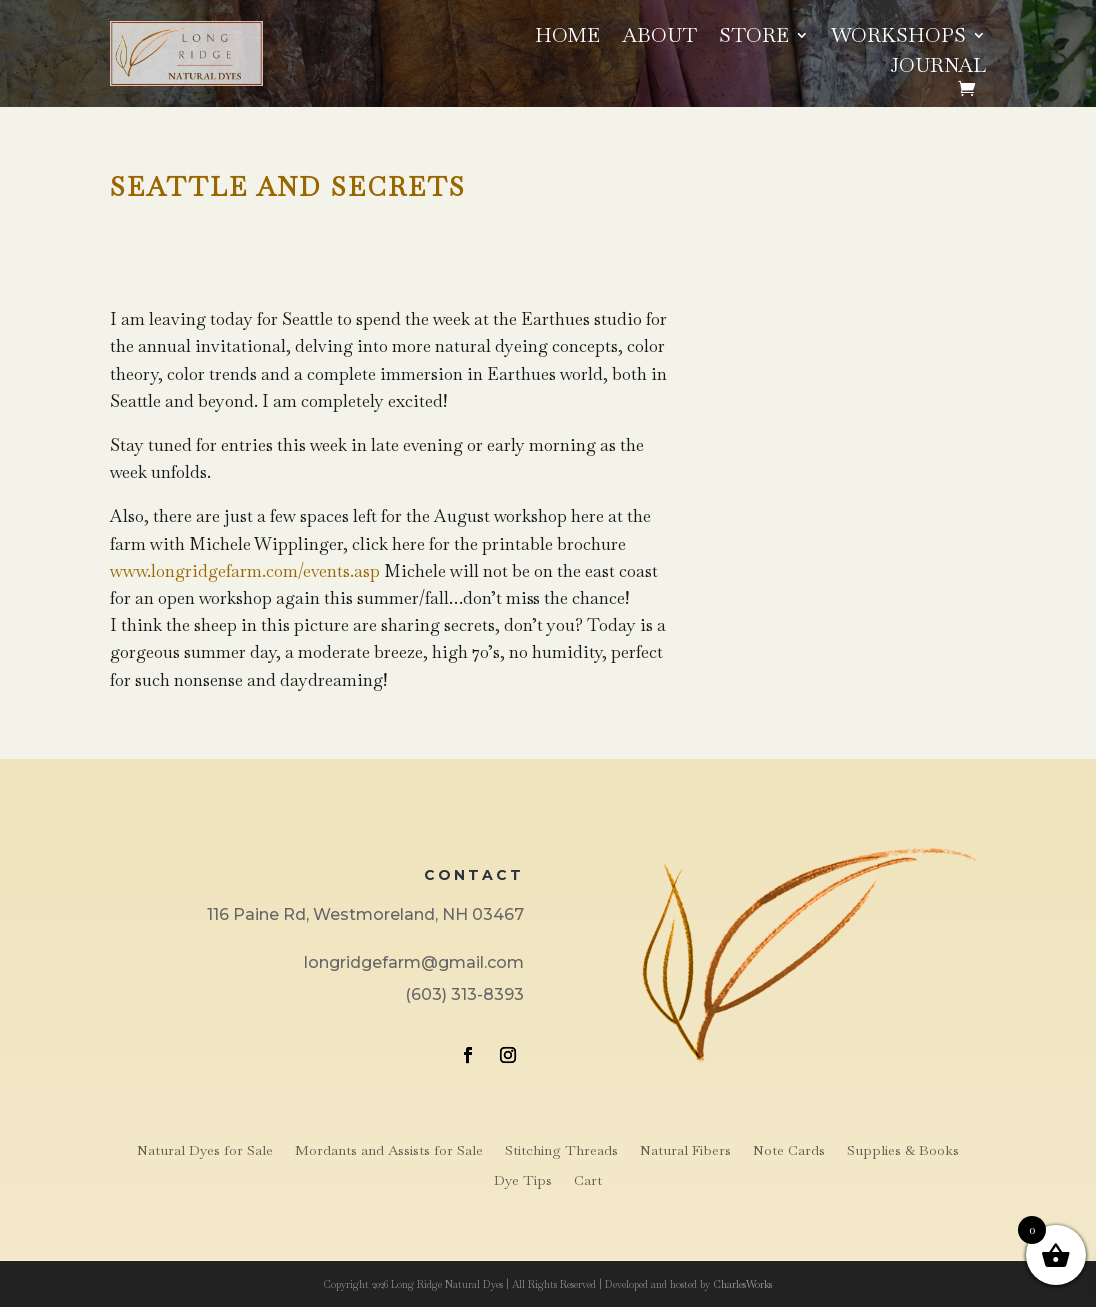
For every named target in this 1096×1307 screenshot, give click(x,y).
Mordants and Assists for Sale (389, 1151)
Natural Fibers (685, 1151)
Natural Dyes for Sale (205, 1151)
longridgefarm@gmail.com (414, 962)
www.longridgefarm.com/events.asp (245, 571)
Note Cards (789, 1151)
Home (567, 38)
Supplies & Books (903, 1151)
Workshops (898, 38)
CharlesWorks (742, 1284)
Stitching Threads (561, 1151)
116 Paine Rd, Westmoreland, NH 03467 (365, 914)
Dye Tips (523, 1181)
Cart (588, 1181)
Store (754, 38)
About (659, 38)
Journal (938, 68)
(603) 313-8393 (464, 994)
